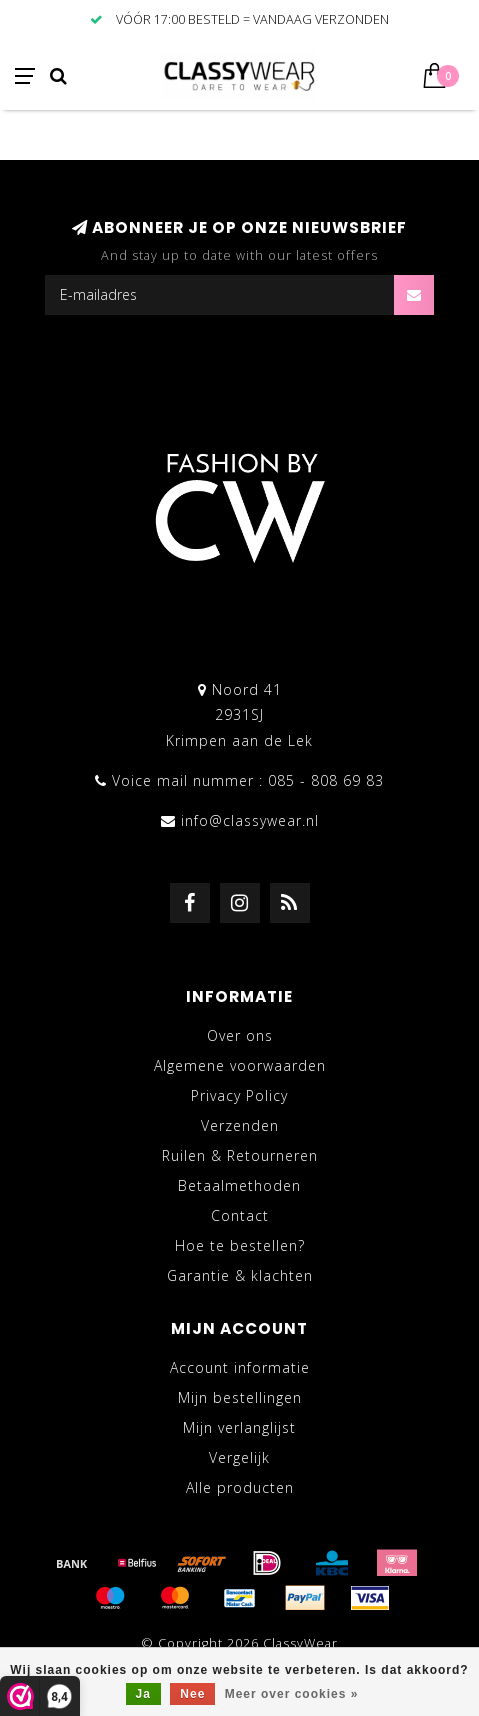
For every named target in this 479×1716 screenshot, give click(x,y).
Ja (143, 1694)
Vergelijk (239, 1457)
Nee (192, 1694)
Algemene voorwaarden (240, 1065)
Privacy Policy (239, 1095)
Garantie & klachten (240, 1275)
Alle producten (240, 1487)
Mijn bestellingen (240, 1397)
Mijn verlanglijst (239, 1427)
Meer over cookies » (292, 1694)
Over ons (240, 1035)
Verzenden (240, 1125)
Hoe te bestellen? (240, 1245)
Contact (240, 1215)
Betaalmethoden (239, 1185)
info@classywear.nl (250, 820)
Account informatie (240, 1367)
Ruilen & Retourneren (240, 1155)
